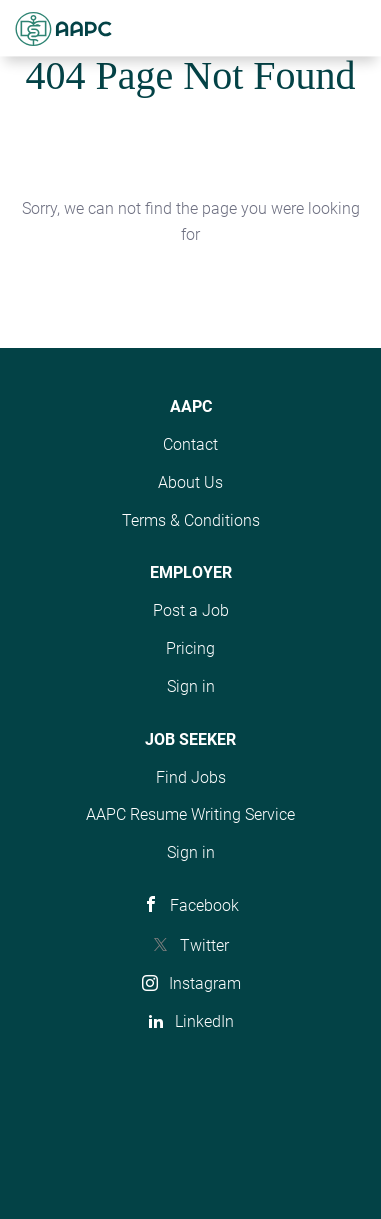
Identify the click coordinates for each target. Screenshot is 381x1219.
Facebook (204, 905)
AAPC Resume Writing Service (190, 814)
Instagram (205, 983)
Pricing (190, 648)
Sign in (191, 686)
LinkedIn (204, 1021)
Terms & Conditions (191, 520)
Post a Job (191, 610)
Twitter (204, 945)
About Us (190, 482)
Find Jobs (191, 777)
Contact (190, 444)
